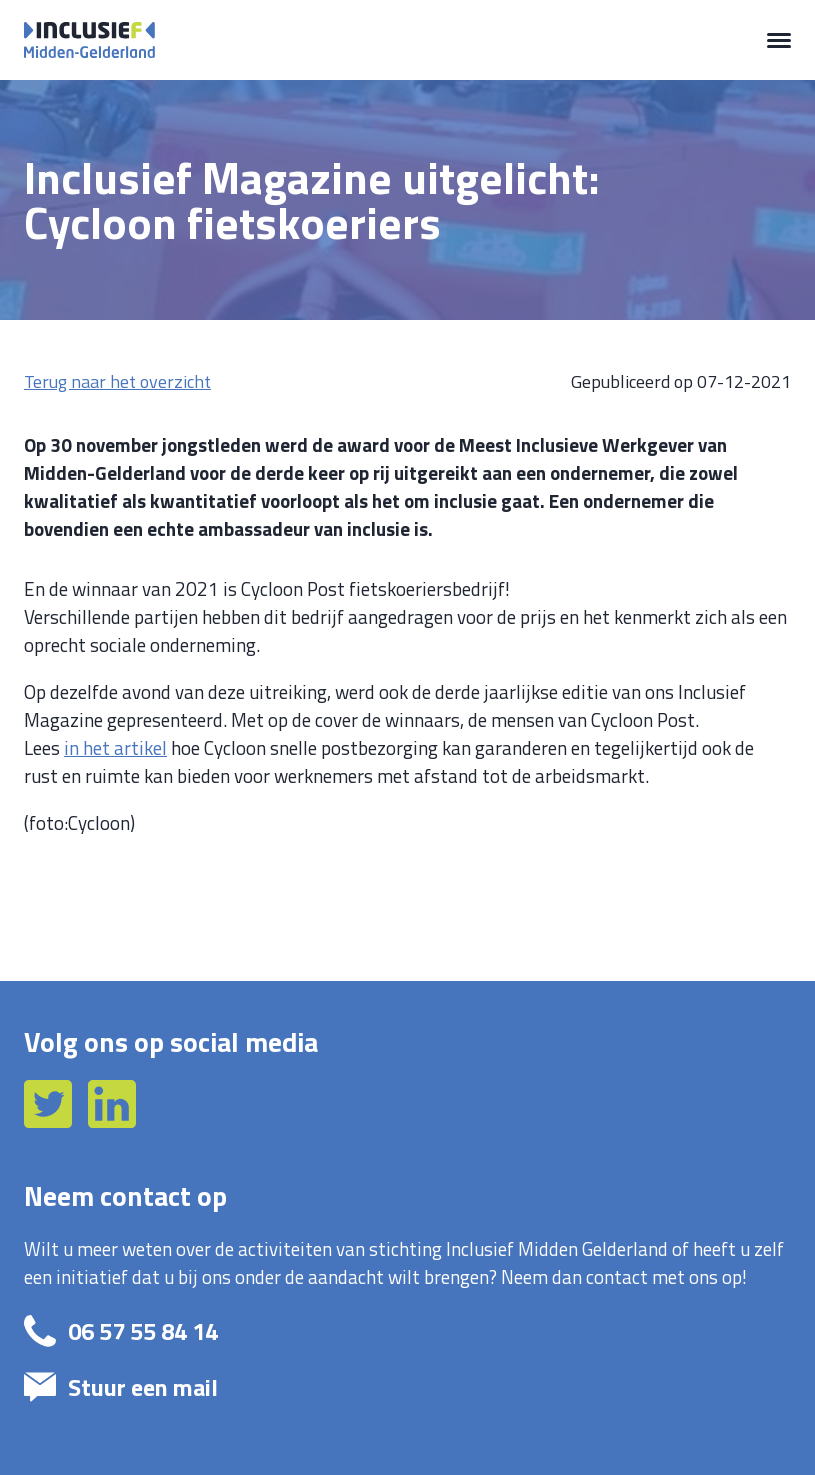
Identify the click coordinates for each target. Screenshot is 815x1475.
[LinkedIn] (112, 1121)
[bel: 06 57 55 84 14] (389, 1331)
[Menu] (779, 40)
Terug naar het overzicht (117, 381)
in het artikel (115, 748)
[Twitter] (50, 1121)
